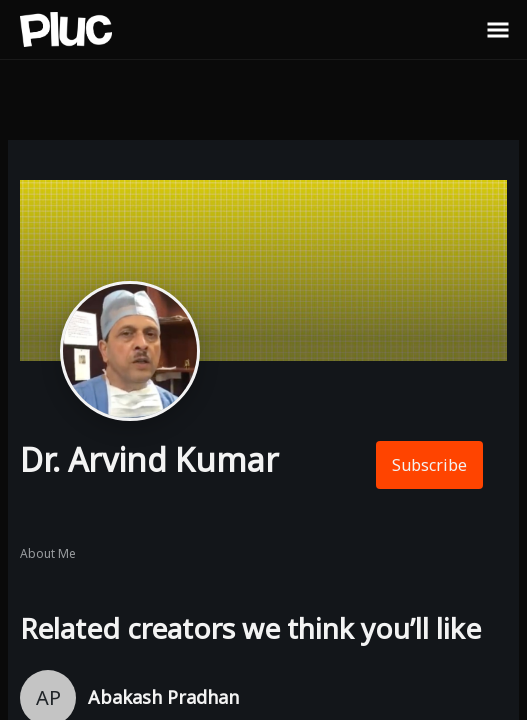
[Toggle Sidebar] (498, 29)
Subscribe (429, 465)
